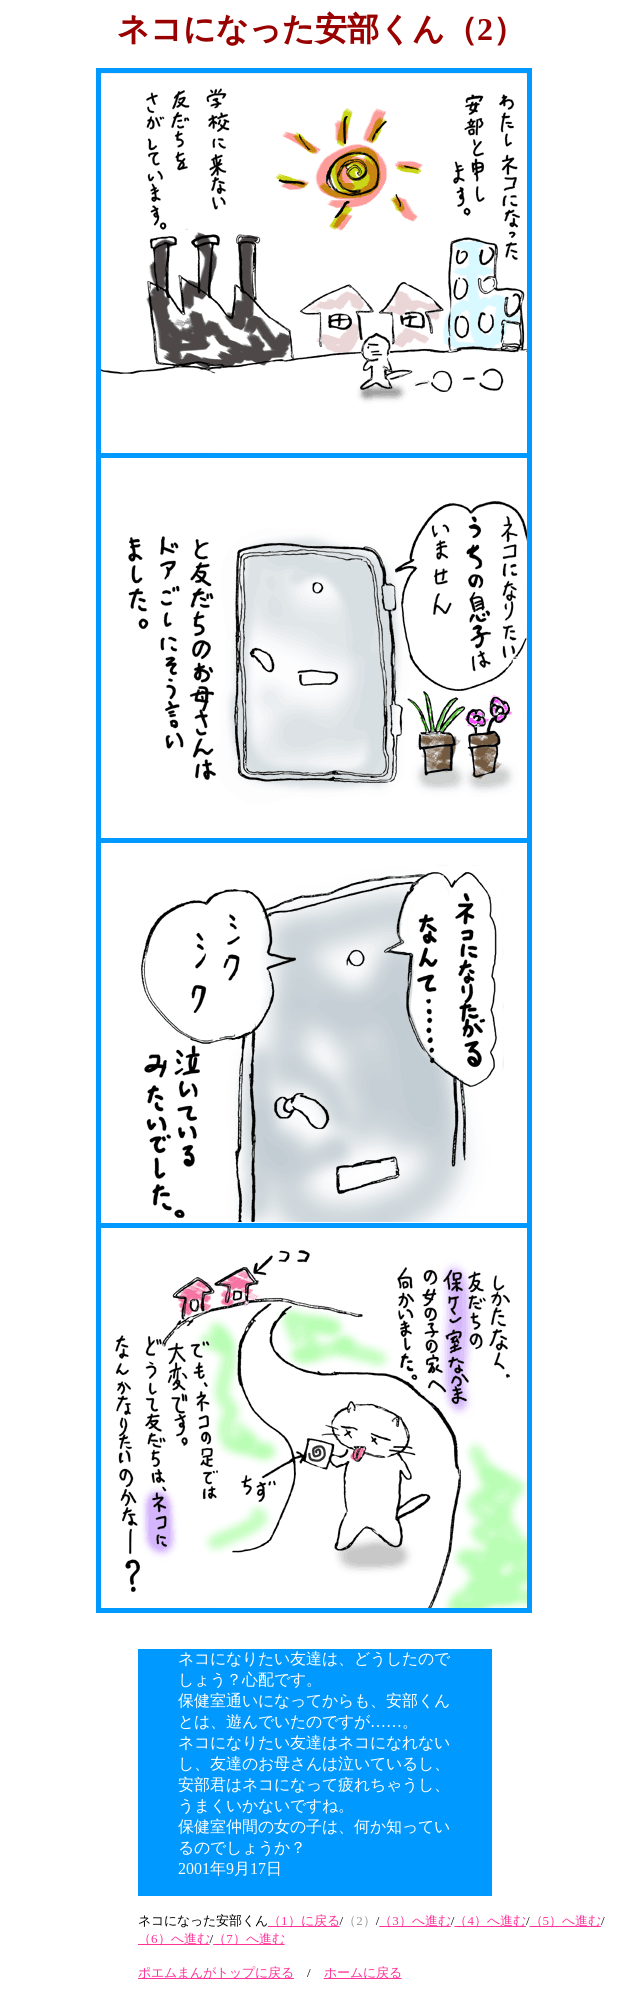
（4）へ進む (490, 1920)
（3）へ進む (415, 1920)
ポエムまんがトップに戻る (216, 1972)
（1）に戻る (304, 1920)
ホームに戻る (363, 1972)
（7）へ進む (249, 1938)
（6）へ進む (174, 1938)
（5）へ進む (566, 1920)
